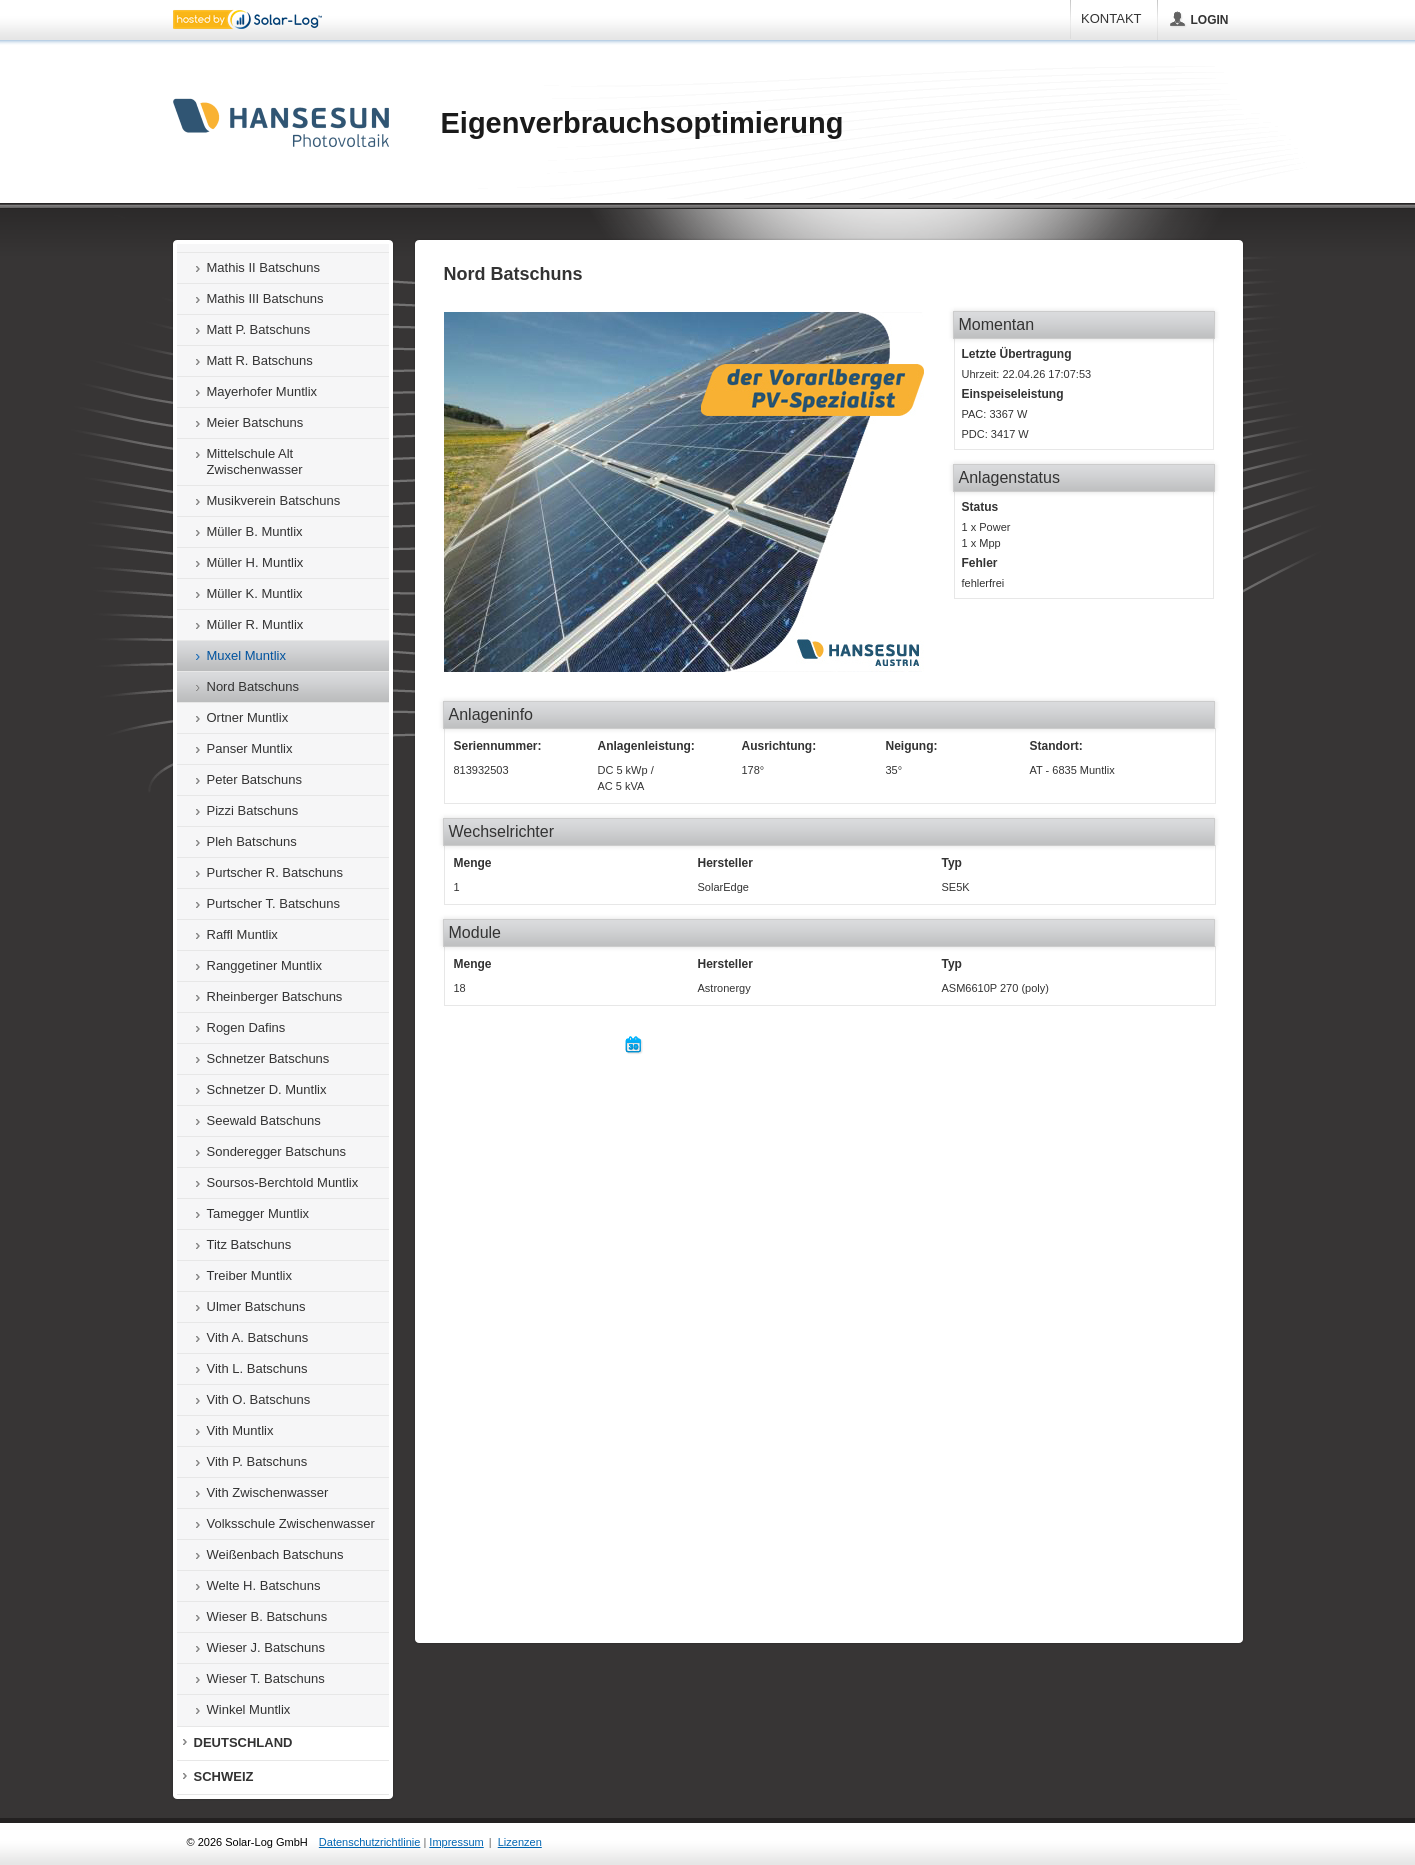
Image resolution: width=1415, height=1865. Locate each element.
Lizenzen (520, 1842)
